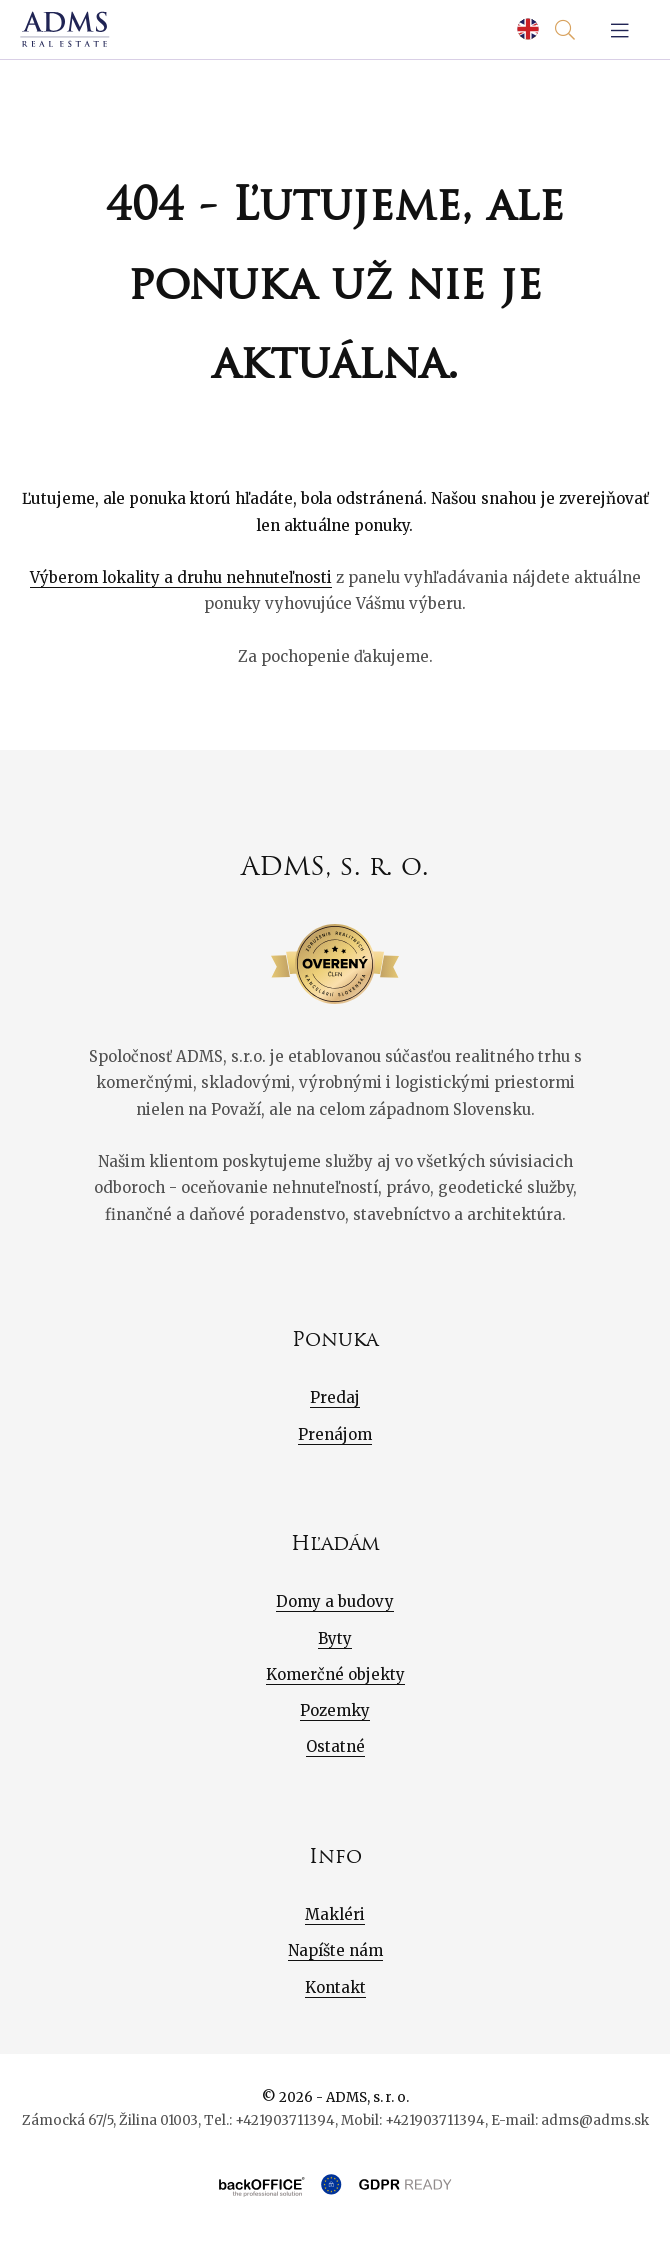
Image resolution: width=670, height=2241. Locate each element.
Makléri (335, 1914)
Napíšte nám (335, 1950)
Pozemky (335, 1710)
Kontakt (335, 1987)
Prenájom (335, 1434)
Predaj (335, 1397)
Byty (335, 1638)
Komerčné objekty (335, 1674)
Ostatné (335, 1746)
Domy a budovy (335, 1601)
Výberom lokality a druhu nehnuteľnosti (181, 577)
